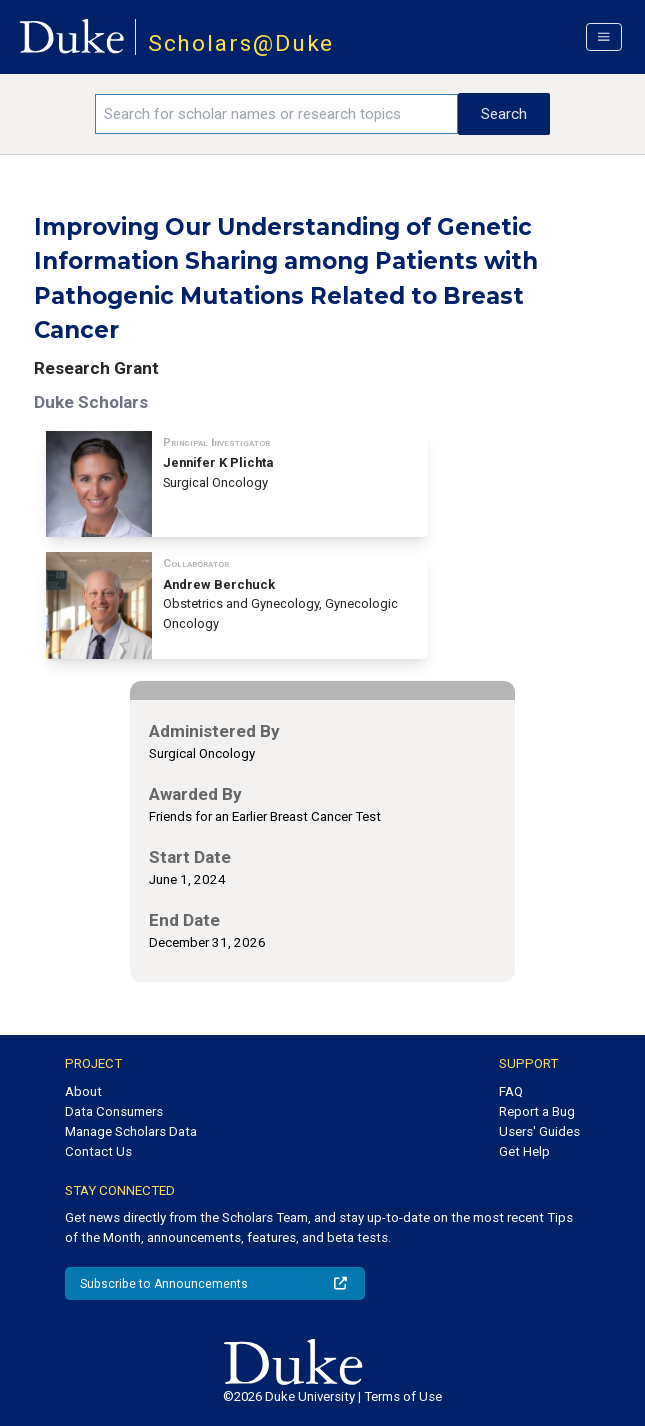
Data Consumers (114, 1111)
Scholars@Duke (241, 43)
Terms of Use (403, 1396)
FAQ (511, 1091)
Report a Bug (537, 1111)
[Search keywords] (276, 114)
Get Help (524, 1151)
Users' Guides (539, 1131)
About (83, 1091)
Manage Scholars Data (131, 1131)
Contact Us (98, 1151)
